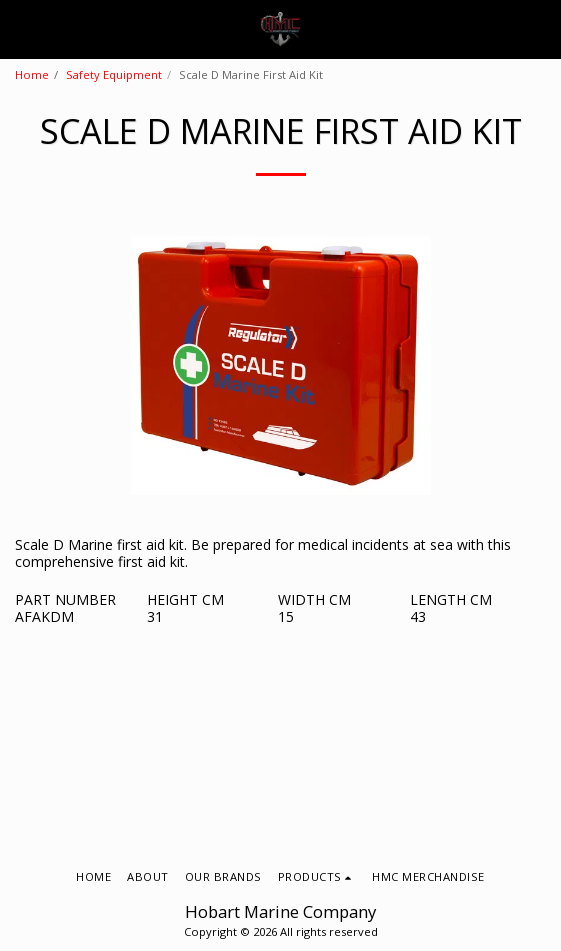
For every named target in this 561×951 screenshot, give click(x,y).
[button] (22, 28)
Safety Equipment (114, 74)
